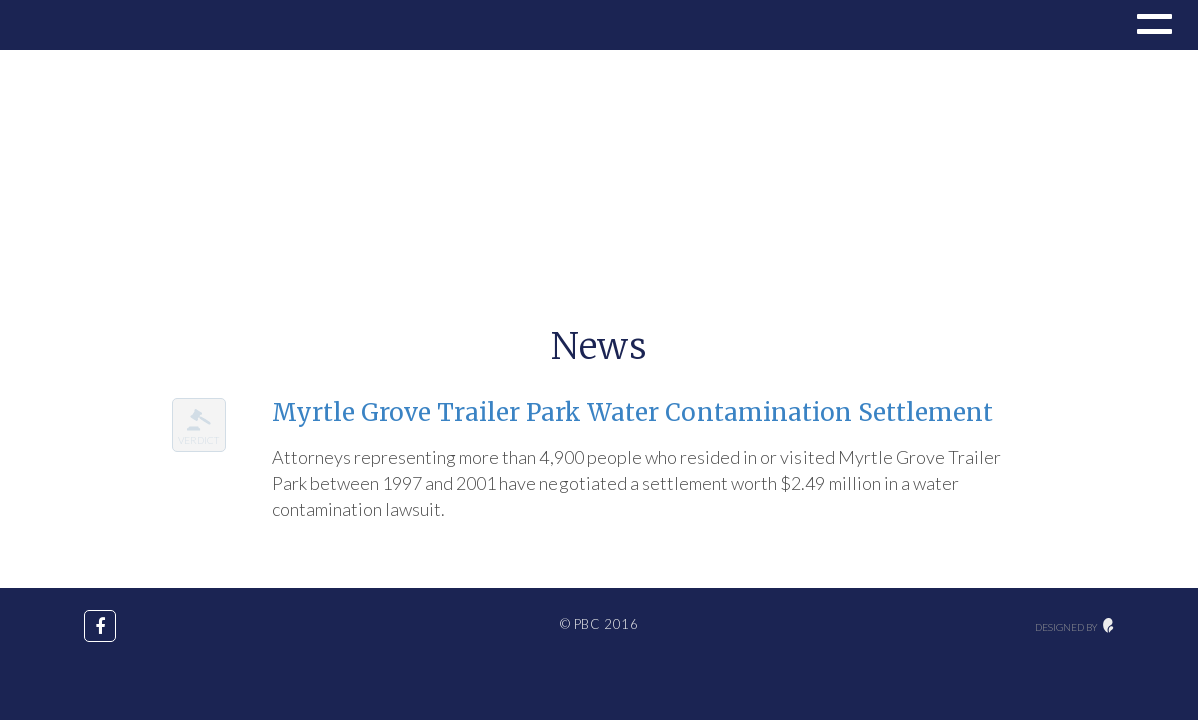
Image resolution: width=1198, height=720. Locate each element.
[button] (1152, 27)
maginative (1108, 625)
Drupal (82, 25)
